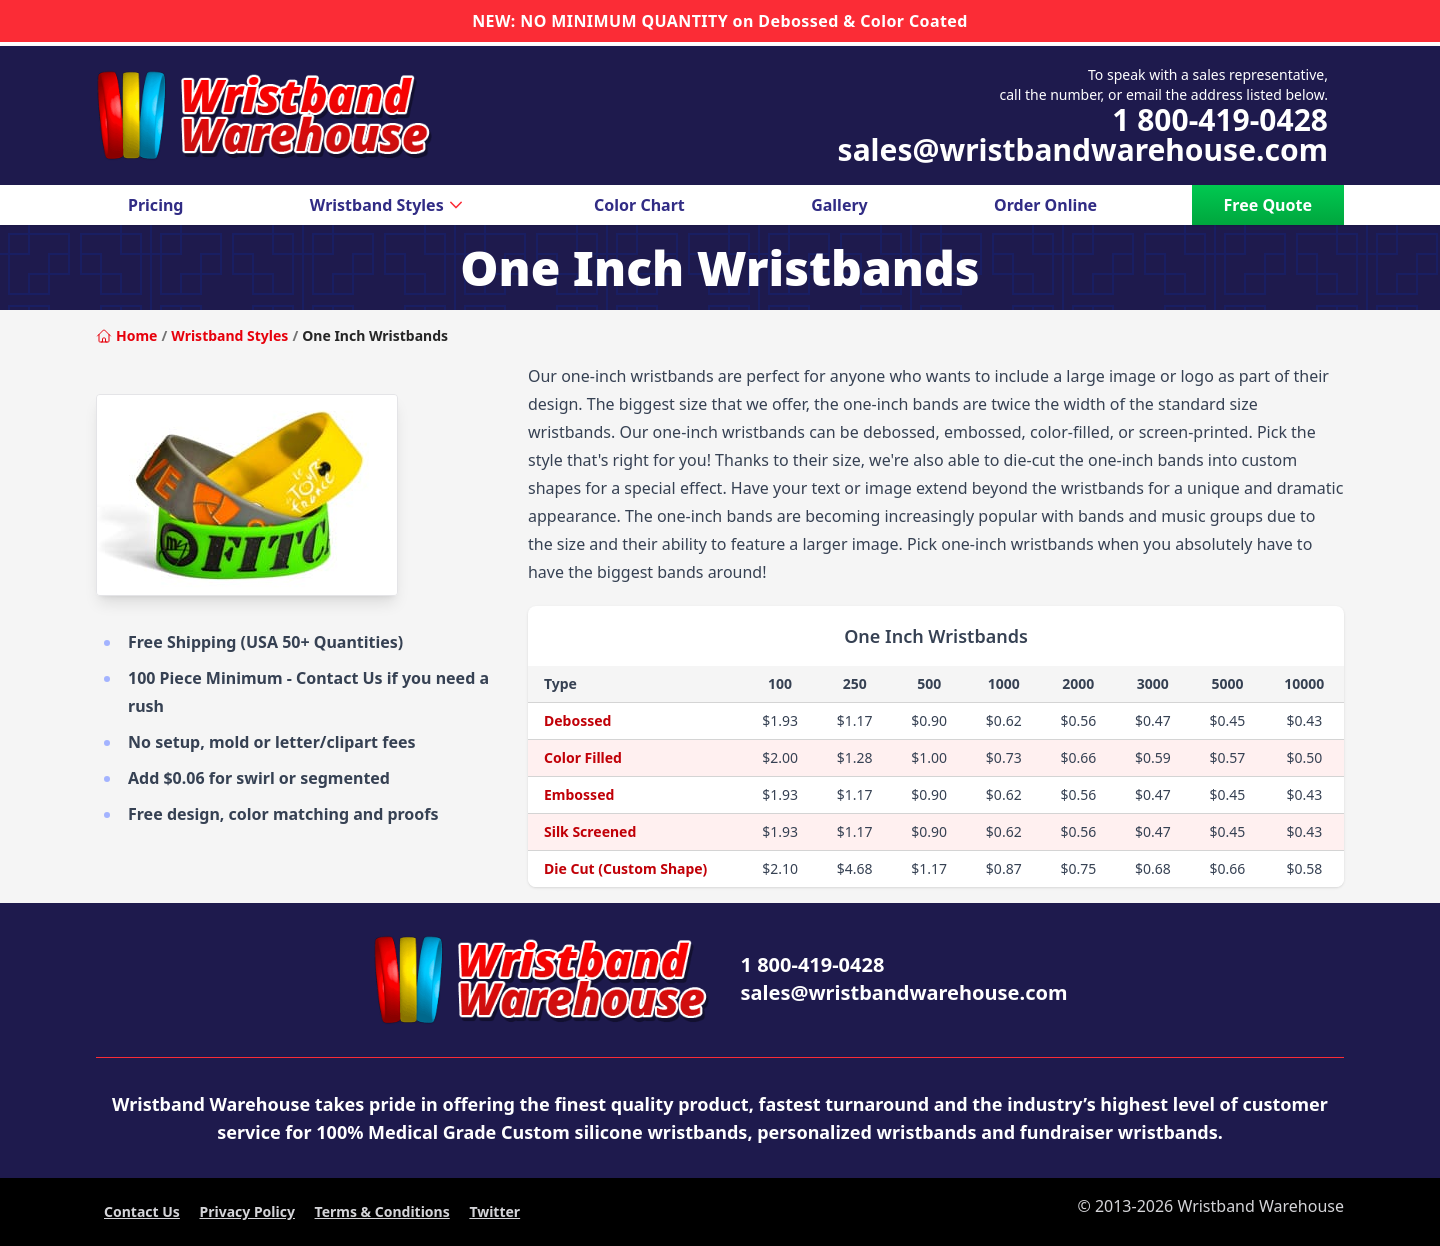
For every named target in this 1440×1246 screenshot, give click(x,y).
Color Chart (639, 205)
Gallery (839, 205)
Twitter (494, 1211)
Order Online (1045, 205)
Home (126, 335)
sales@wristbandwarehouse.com (1083, 150)
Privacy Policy (247, 1211)
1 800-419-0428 (1220, 120)
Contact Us (142, 1211)
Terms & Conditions (382, 1211)
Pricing (155, 205)
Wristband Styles (389, 205)
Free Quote (1268, 205)
